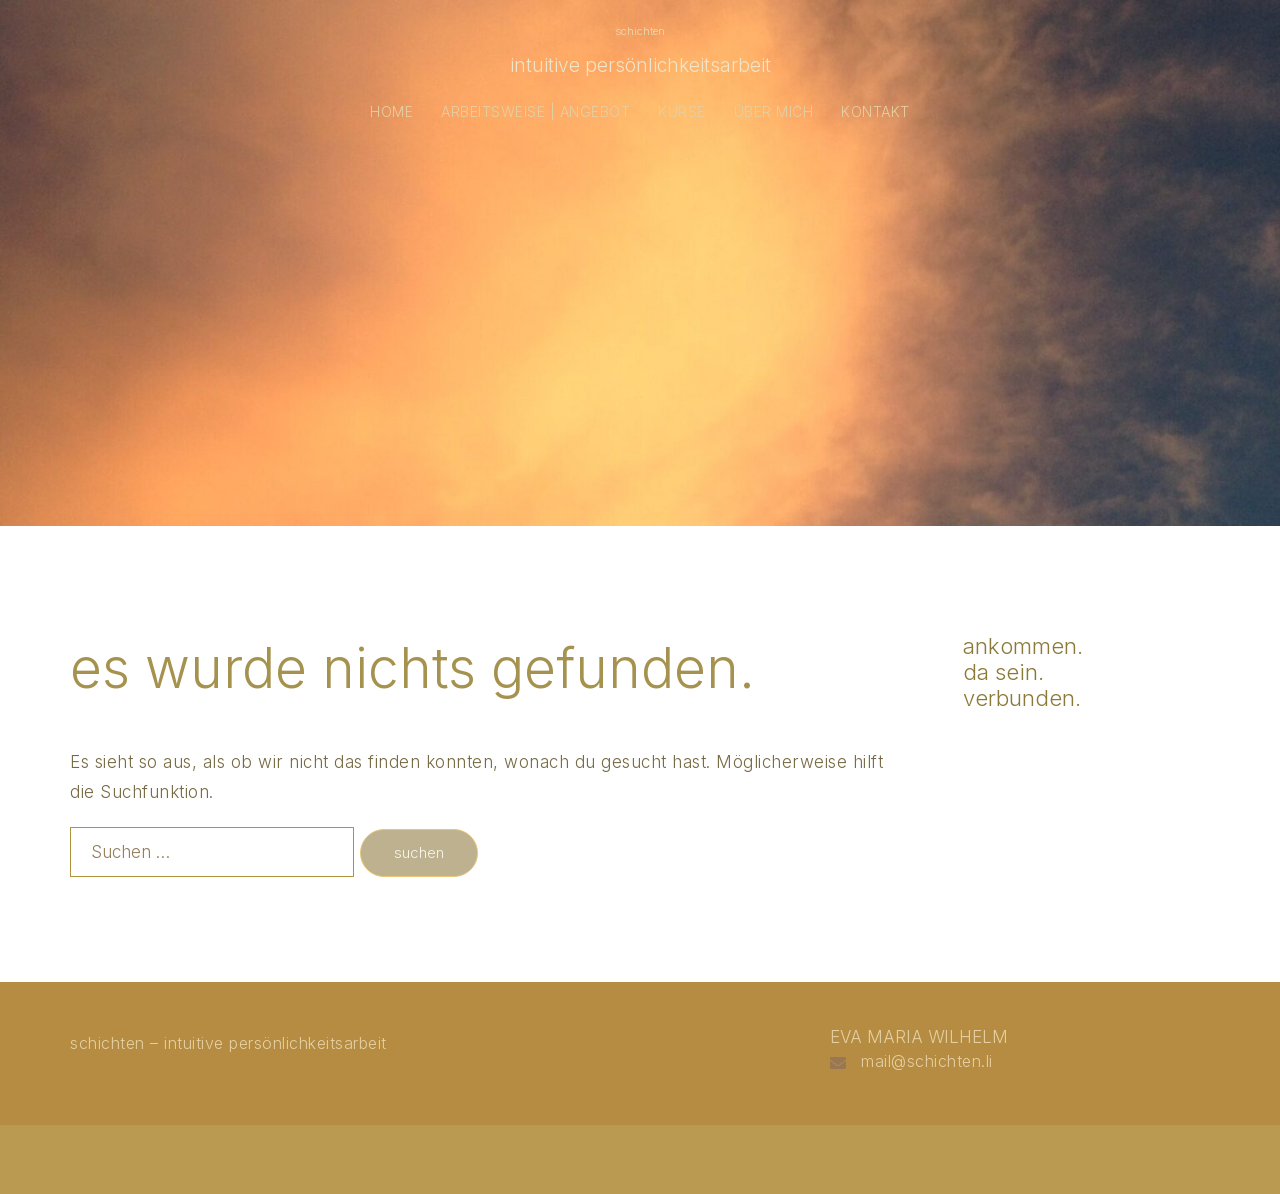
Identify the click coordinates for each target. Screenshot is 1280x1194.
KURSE (682, 111)
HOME (391, 111)
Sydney (416, 1159)
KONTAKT (875, 111)
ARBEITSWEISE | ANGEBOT (535, 111)
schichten (640, 31)
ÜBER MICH (774, 111)
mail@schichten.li (927, 1061)
